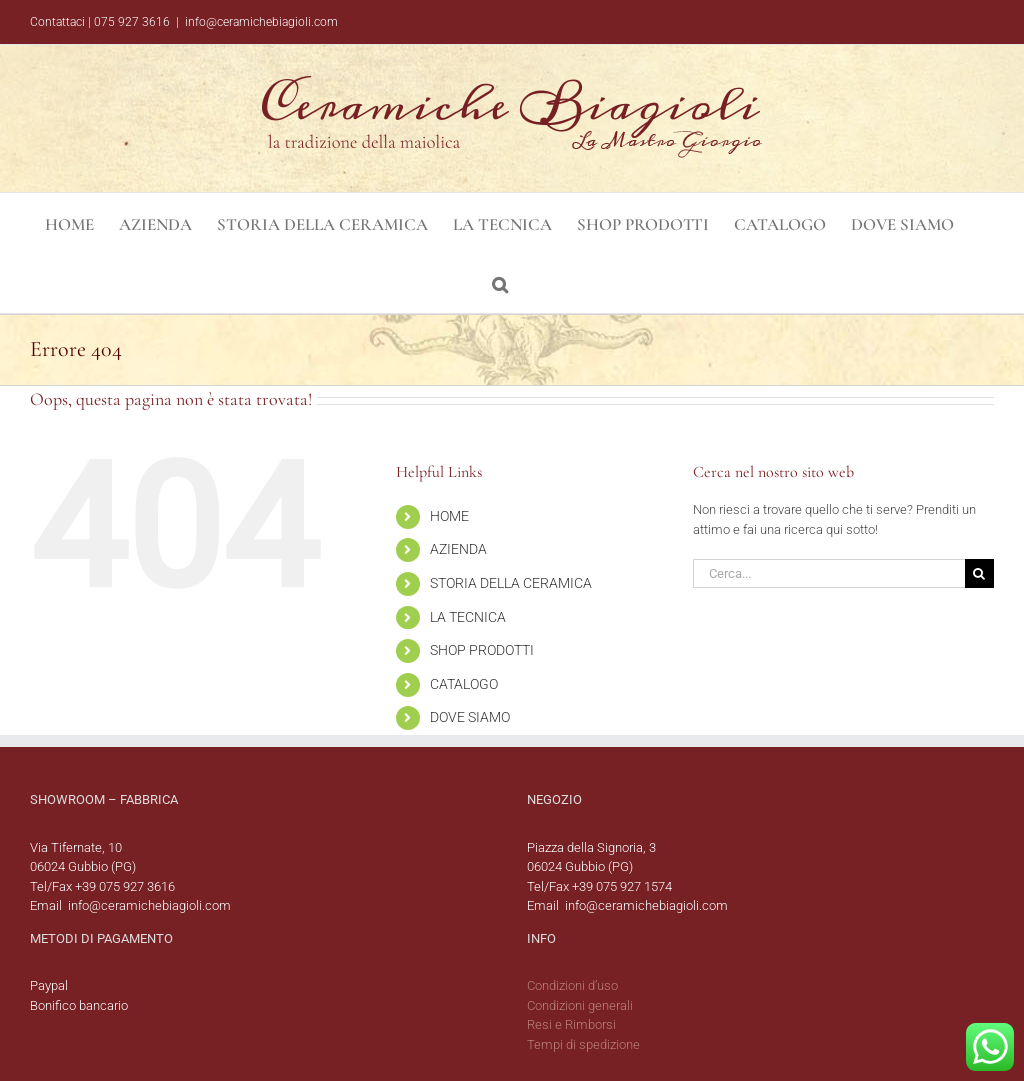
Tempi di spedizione (583, 1044)
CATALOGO (464, 684)
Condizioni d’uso (572, 985)
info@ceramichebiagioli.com (261, 22)
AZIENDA (458, 549)
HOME (449, 516)
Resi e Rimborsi (571, 1024)
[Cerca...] (829, 573)
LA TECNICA (468, 617)
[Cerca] (979, 573)
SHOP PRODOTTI (482, 650)
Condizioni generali (580, 1005)
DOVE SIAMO (470, 717)
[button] (500, 283)
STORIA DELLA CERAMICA (511, 583)
